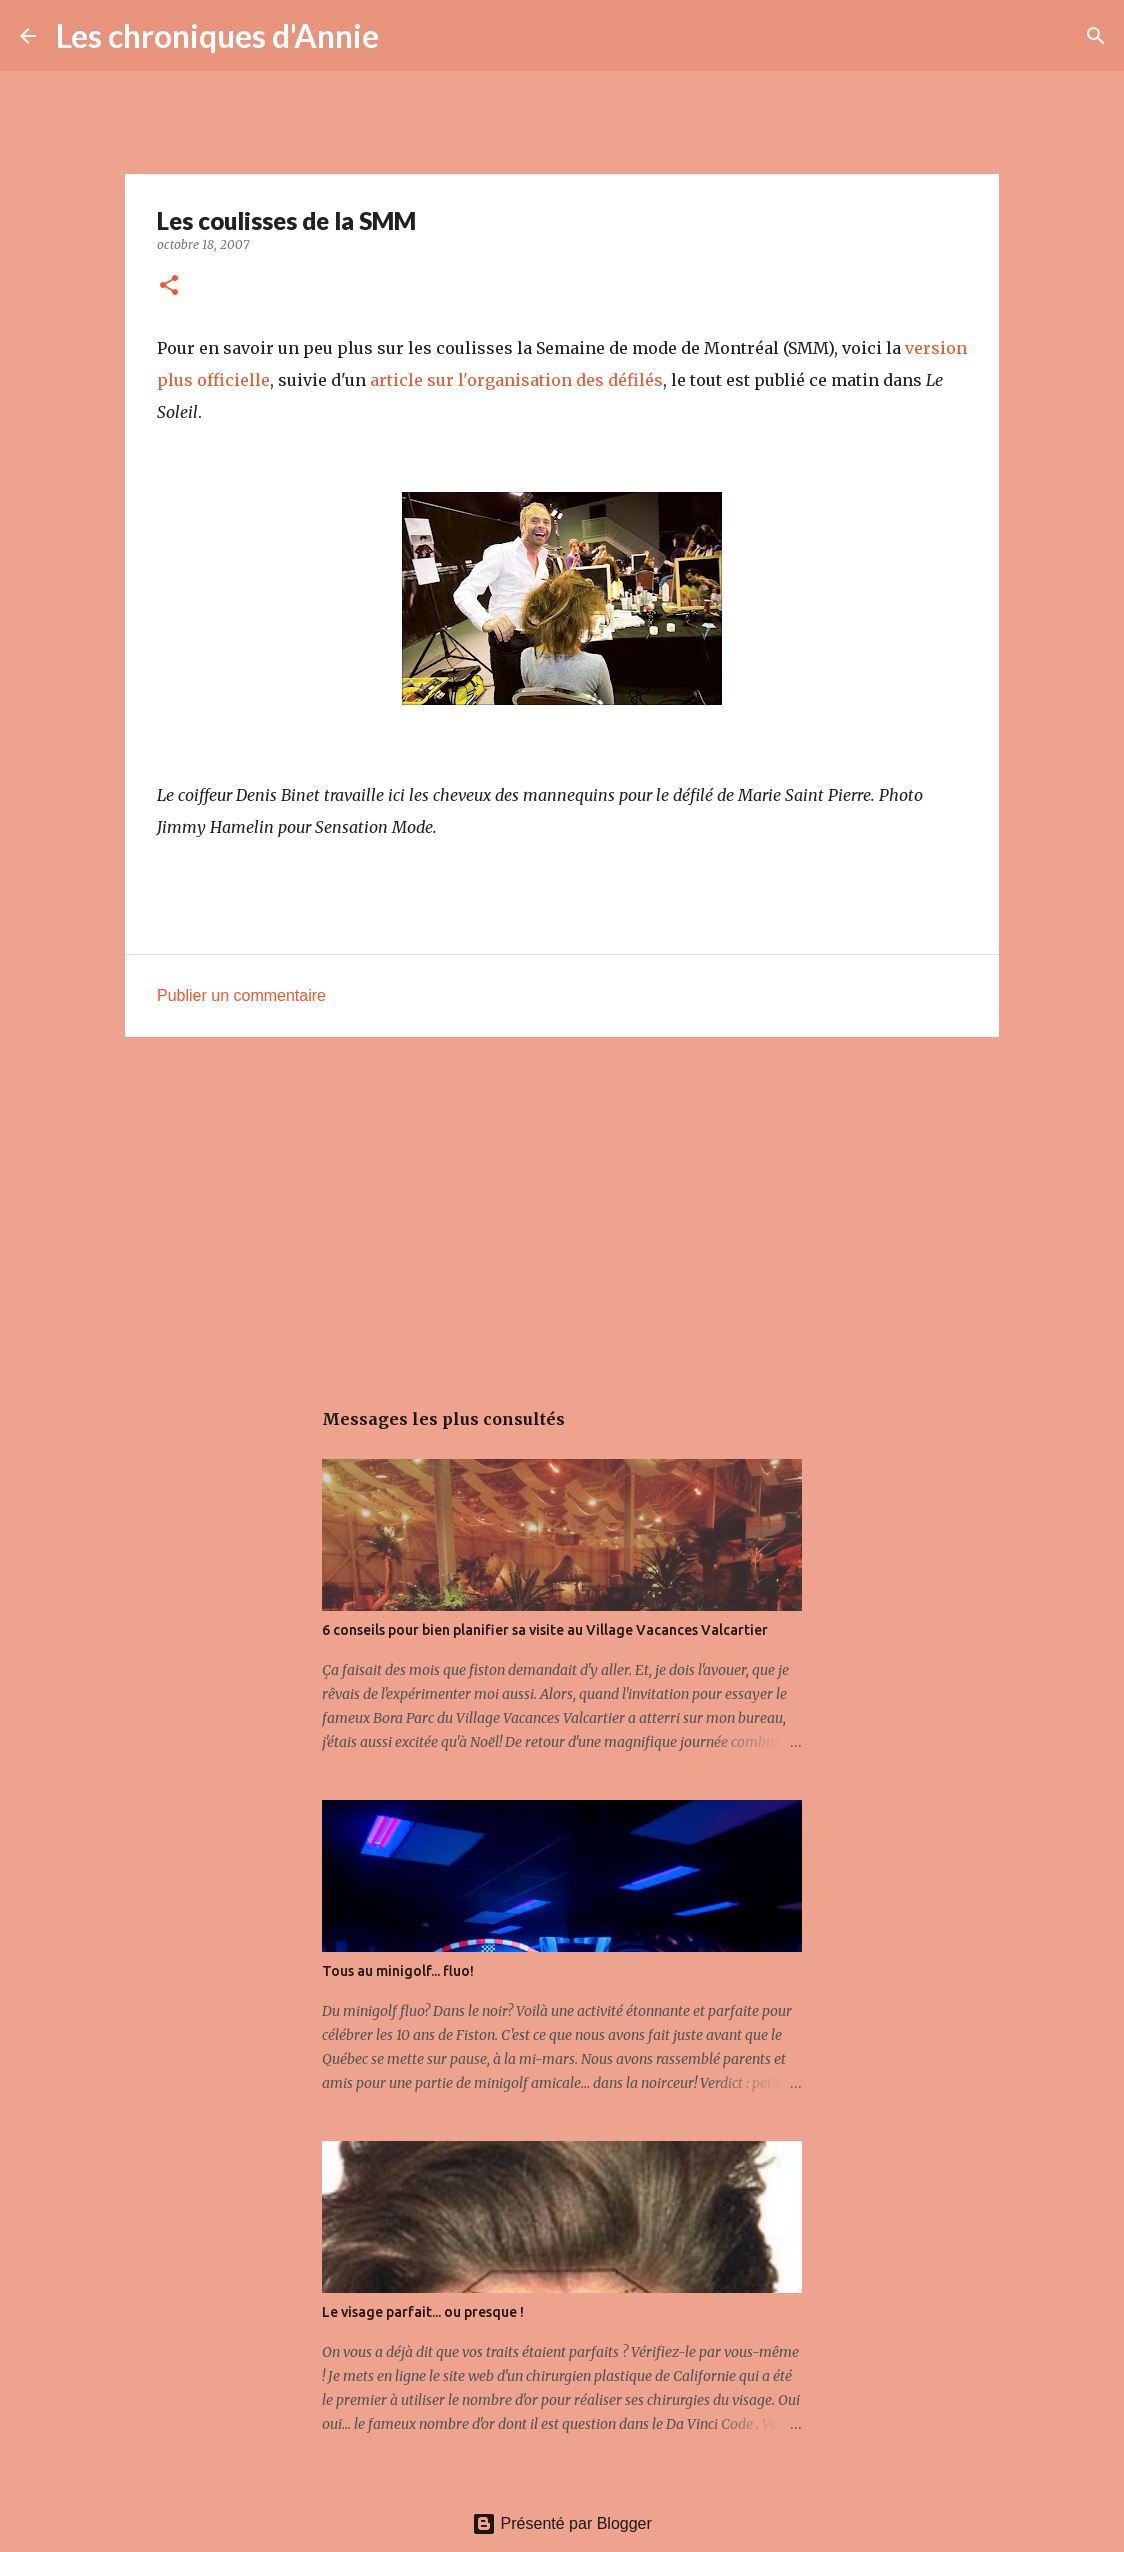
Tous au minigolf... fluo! (398, 1971)
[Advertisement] (562, 1207)
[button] (169, 286)
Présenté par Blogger (562, 2523)
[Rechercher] (407, 36)
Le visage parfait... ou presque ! (423, 2312)
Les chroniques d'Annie (217, 35)
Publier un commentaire (241, 995)
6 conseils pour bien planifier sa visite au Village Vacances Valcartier (545, 1630)
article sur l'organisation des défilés (516, 380)
